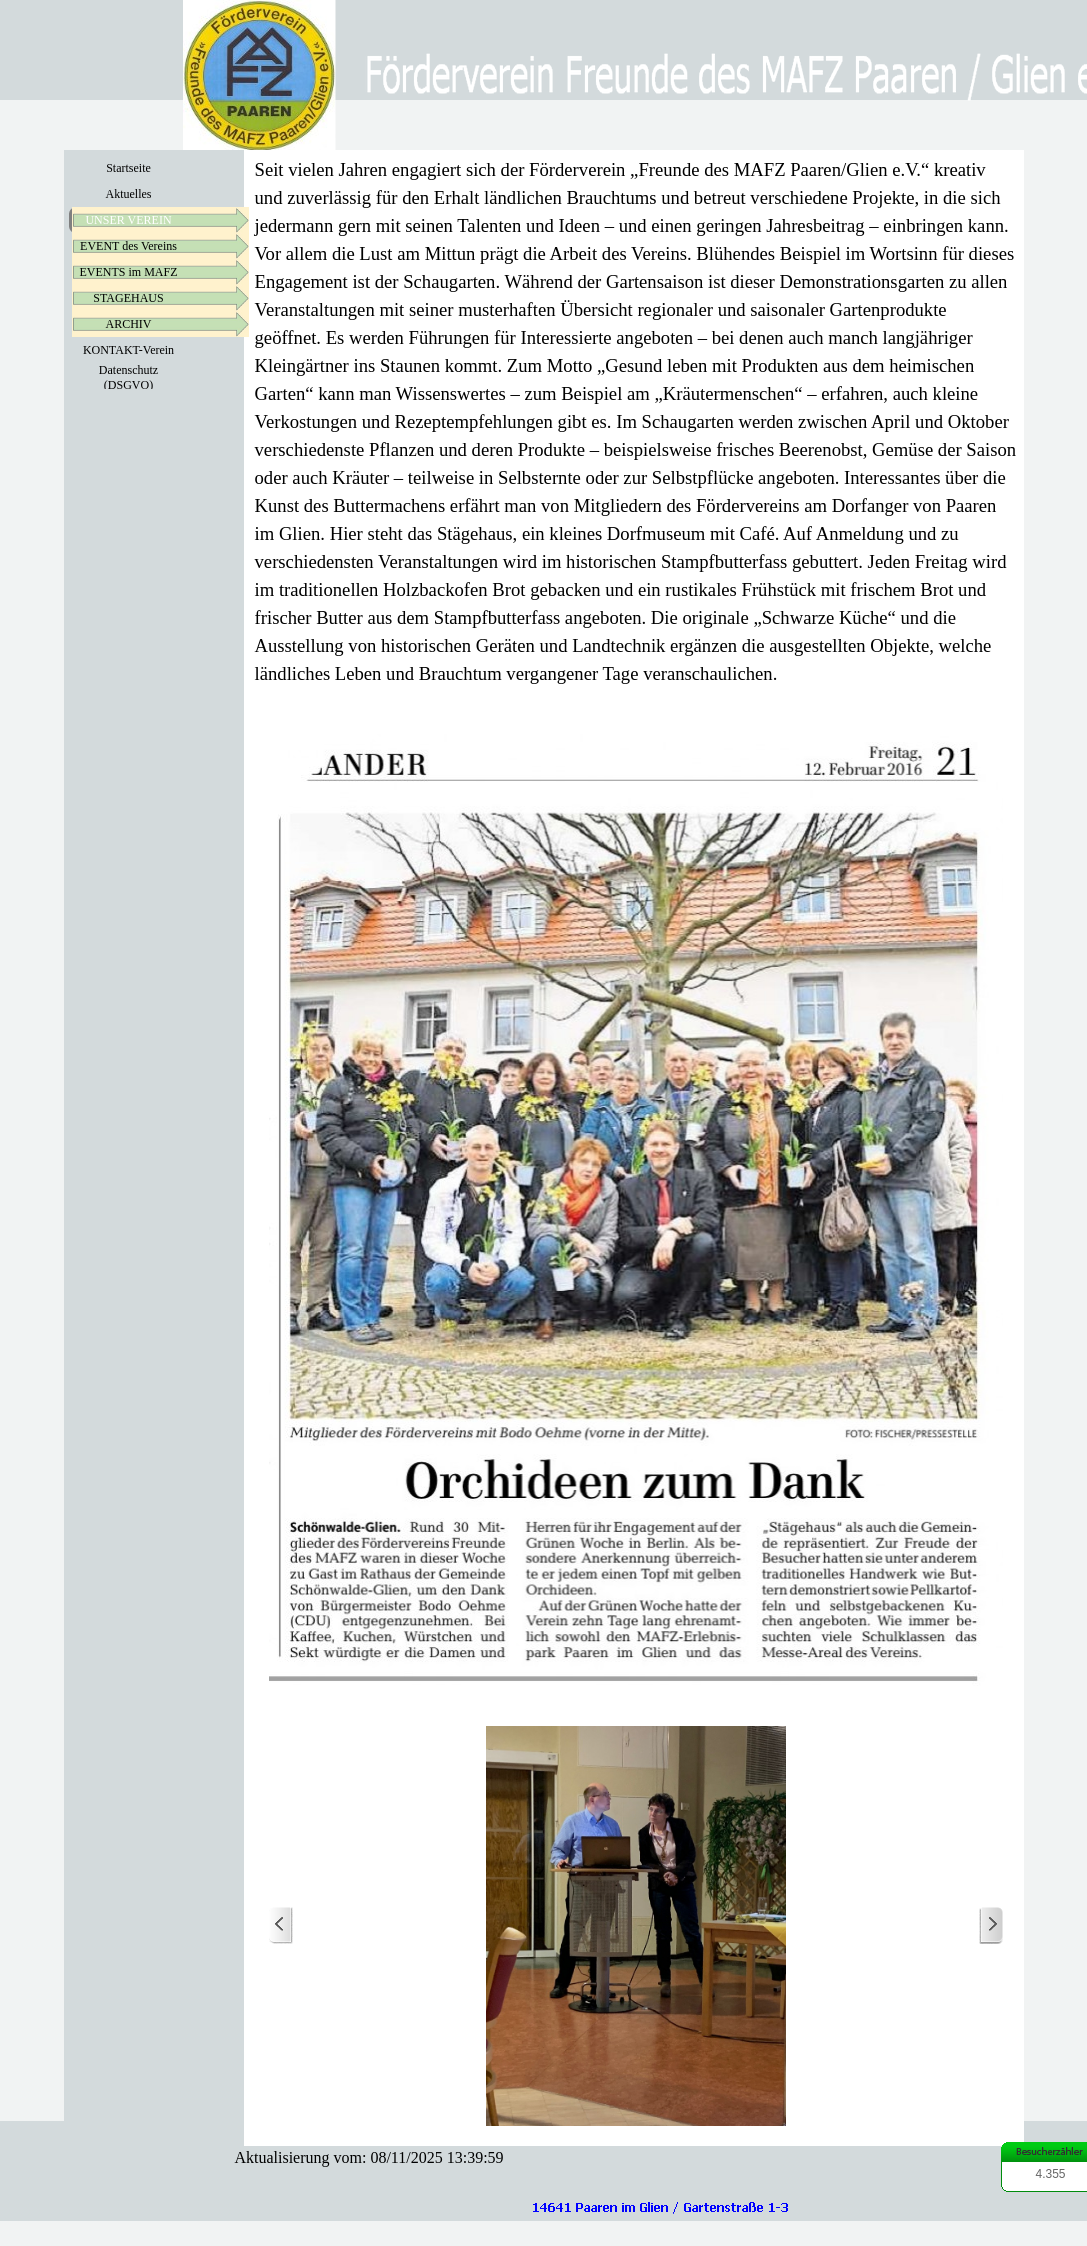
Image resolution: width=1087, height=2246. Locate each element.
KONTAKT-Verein (128, 350)
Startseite (128, 168)
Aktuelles (129, 194)
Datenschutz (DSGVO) (128, 377)
